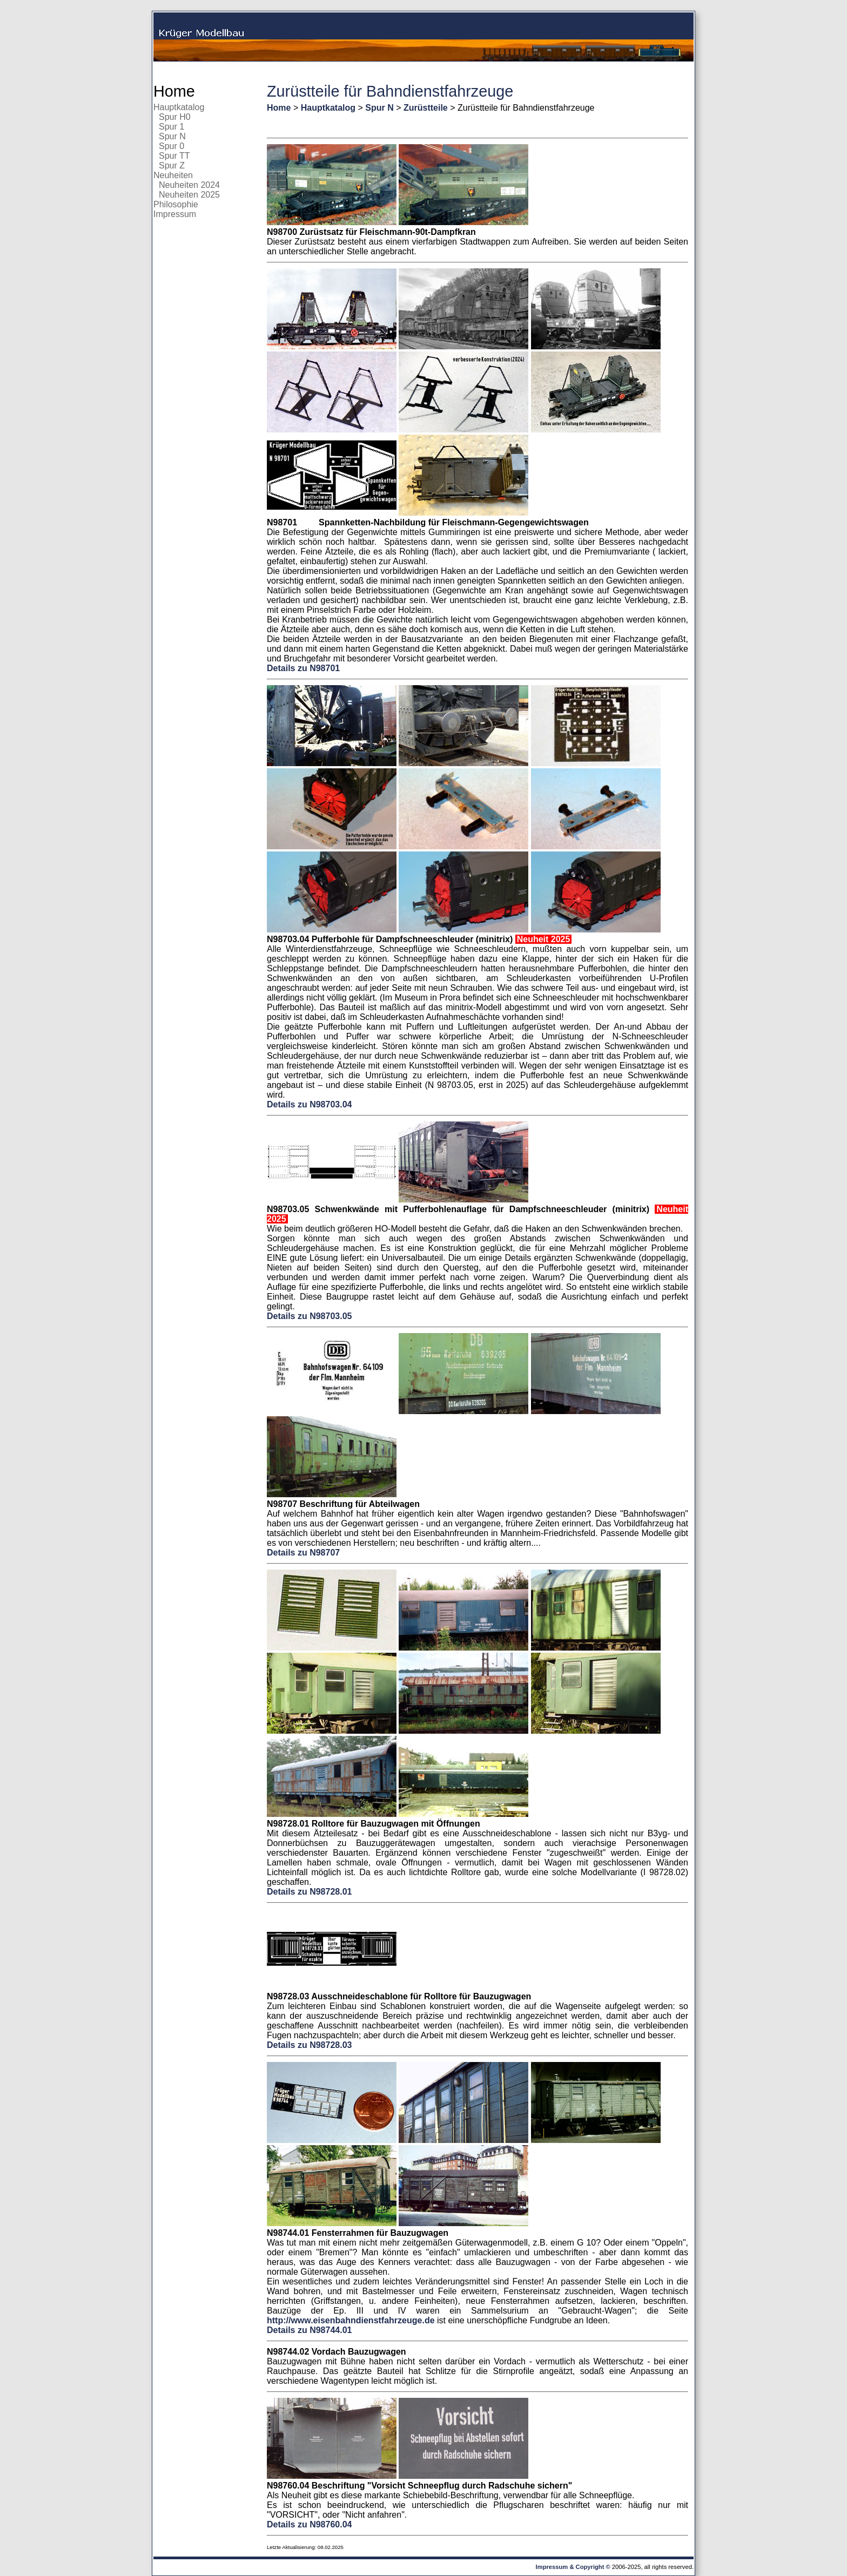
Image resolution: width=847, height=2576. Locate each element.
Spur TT (174, 155)
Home (174, 91)
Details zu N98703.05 (309, 1316)
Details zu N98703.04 (309, 1104)
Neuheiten (173, 175)
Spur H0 (175, 116)
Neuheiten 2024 (189, 185)
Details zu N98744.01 (309, 2330)
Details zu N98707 (303, 1552)
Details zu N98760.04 (309, 2524)
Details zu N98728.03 (309, 2045)
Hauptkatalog (178, 107)
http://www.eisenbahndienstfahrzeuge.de (351, 2320)
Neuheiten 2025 (189, 194)
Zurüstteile (426, 107)
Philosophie (175, 204)
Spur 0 (171, 146)
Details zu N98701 (303, 668)
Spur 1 (171, 126)
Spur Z (172, 165)
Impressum (174, 214)
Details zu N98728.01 (309, 1891)
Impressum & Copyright (570, 2567)
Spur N (172, 136)
